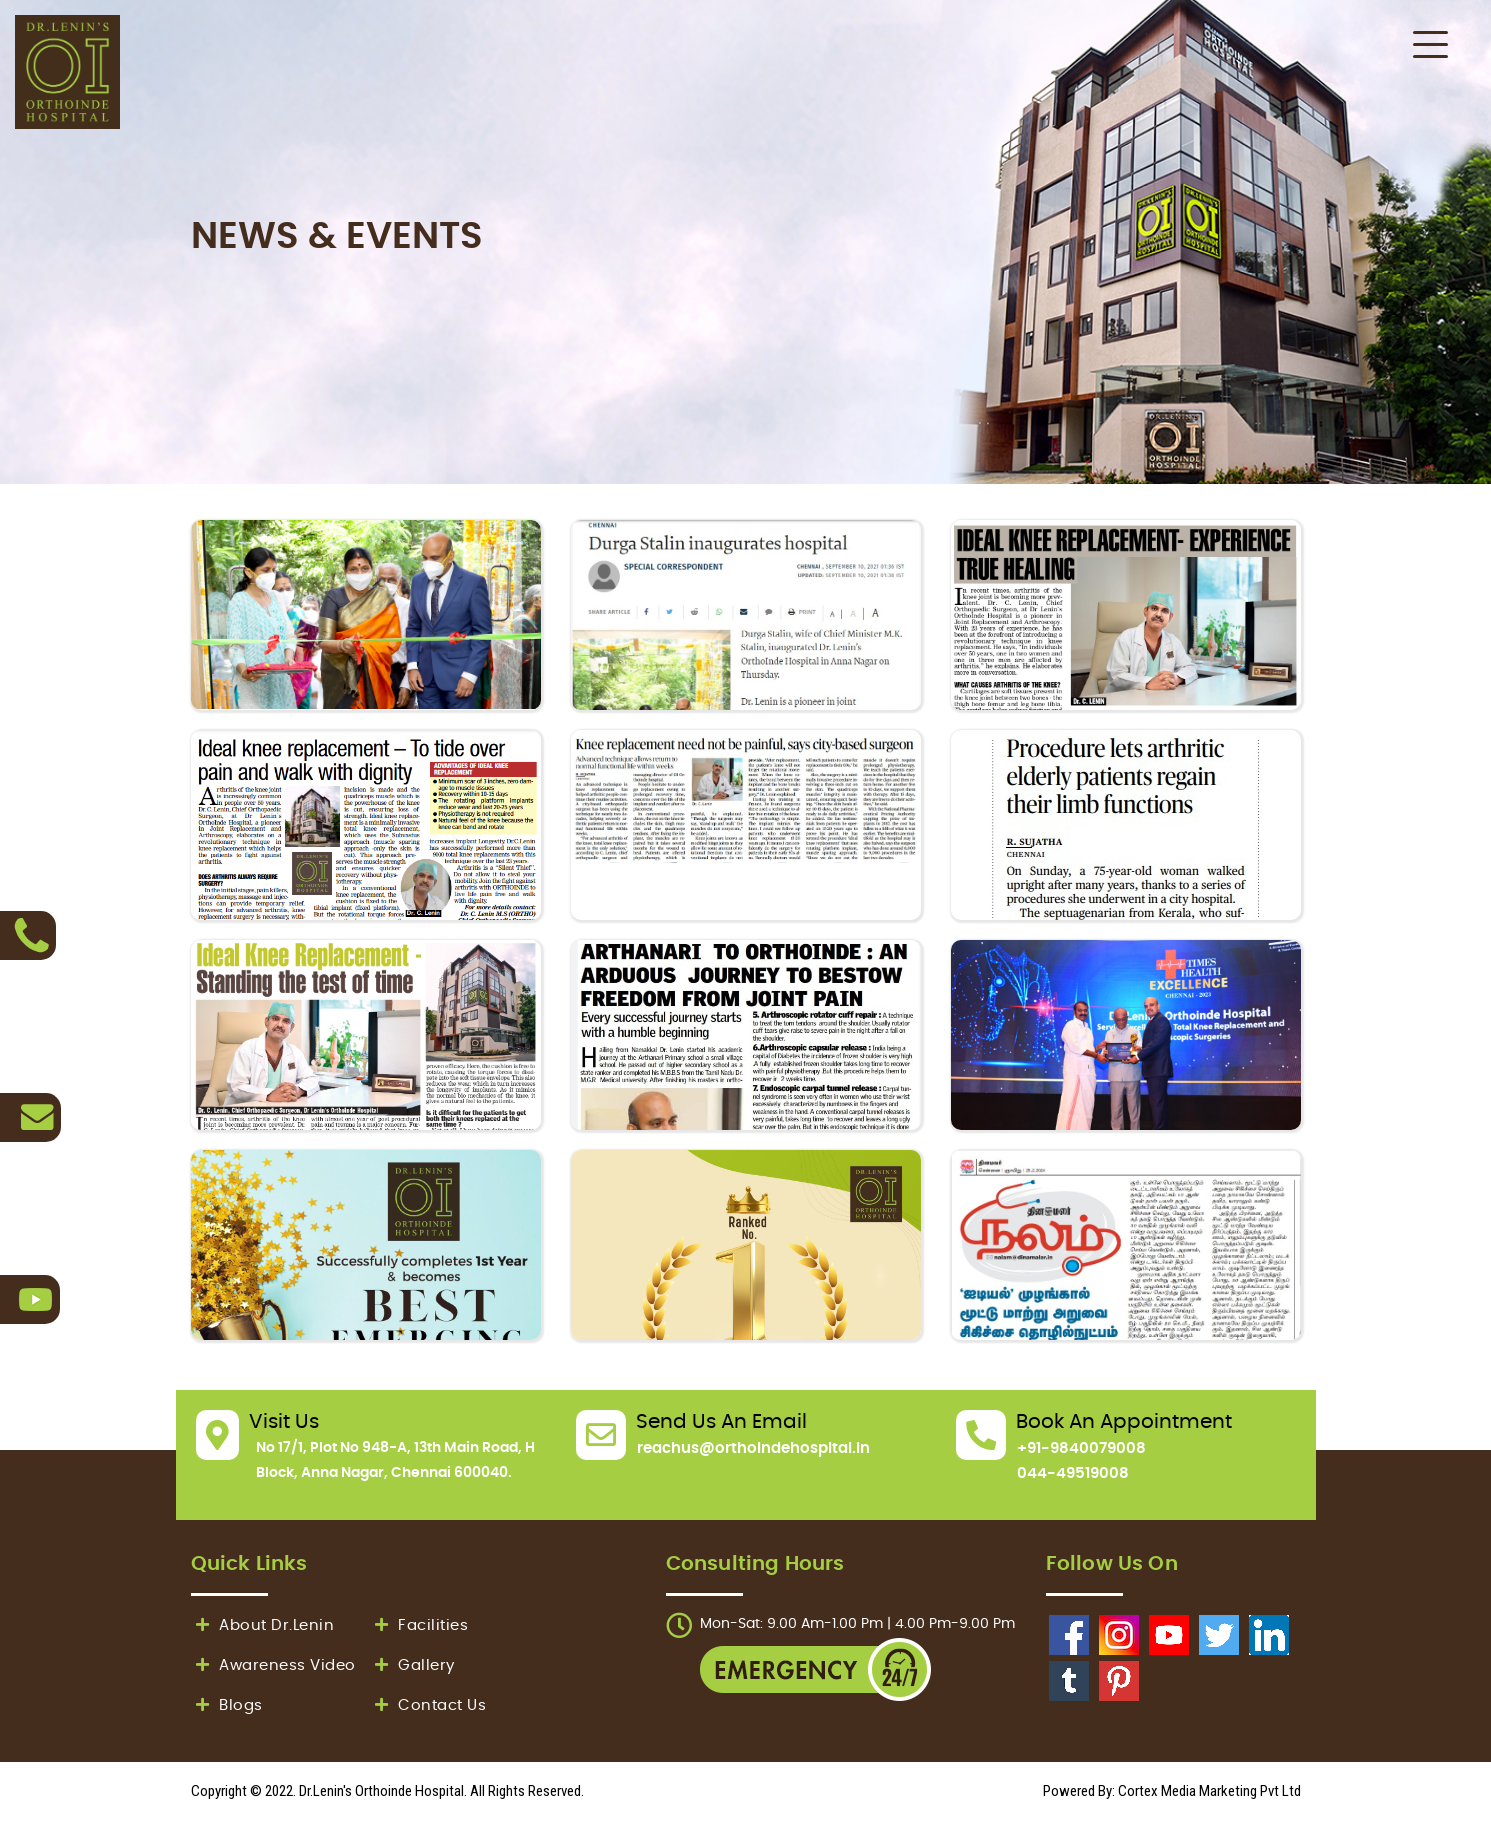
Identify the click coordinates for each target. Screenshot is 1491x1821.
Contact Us (428, 1705)
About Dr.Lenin (263, 1625)
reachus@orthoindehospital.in (753, 1448)
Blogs (227, 1705)
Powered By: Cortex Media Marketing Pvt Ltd (1172, 1791)
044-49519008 (1073, 1473)
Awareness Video (273, 1665)
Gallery (412, 1665)
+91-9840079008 (1081, 1448)
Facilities (419, 1625)
